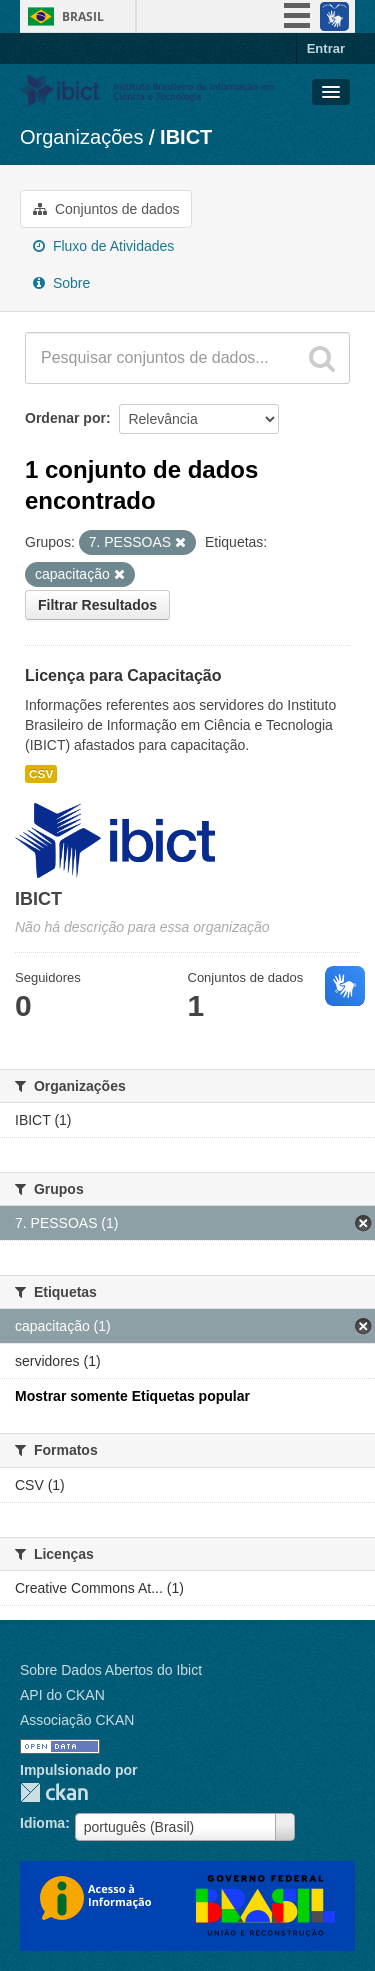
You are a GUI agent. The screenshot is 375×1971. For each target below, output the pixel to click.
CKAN (54, 1792)
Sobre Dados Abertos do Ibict (111, 1670)
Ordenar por (65, 418)
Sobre (61, 283)
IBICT (186, 137)
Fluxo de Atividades (103, 246)
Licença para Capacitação (123, 675)
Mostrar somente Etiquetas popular (132, 1396)
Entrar (326, 48)
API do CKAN (62, 1695)
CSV (41, 774)
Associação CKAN (77, 1720)
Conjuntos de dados (106, 209)
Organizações (81, 137)
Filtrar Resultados (97, 605)
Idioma (42, 1823)
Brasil (83, 16)
